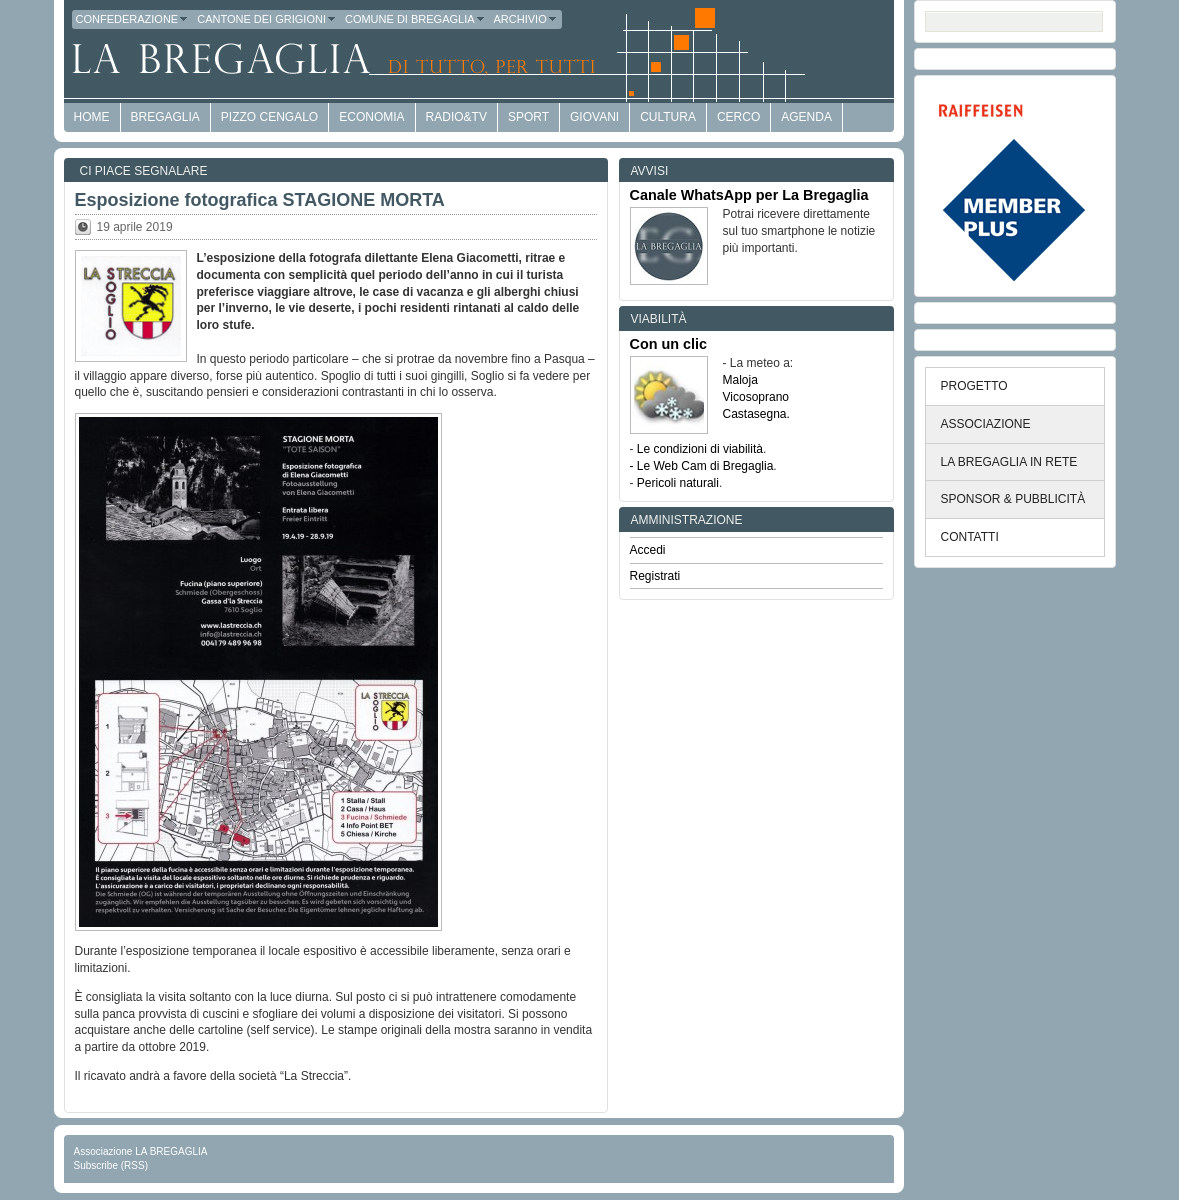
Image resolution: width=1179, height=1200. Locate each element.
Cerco (738, 117)
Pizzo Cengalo (269, 117)
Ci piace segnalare (144, 171)
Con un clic (669, 344)
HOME (92, 117)
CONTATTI (970, 537)
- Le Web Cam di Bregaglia (702, 466)
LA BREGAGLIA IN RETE (1009, 462)
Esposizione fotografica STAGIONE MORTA (260, 200)
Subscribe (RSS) (111, 1165)
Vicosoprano (756, 397)
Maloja (740, 380)
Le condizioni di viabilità (700, 449)
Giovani (594, 117)
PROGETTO (974, 386)
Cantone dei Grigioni (267, 19)
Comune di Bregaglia (415, 19)
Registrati (655, 576)
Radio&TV (456, 117)
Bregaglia (165, 117)
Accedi (648, 550)
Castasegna (755, 414)
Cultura (668, 117)
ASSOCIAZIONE (986, 424)
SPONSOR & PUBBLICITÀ (1013, 499)
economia (371, 117)
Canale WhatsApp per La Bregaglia (749, 195)
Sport (528, 117)
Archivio (526, 19)
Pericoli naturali (678, 483)
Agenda (806, 117)
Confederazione (133, 19)
